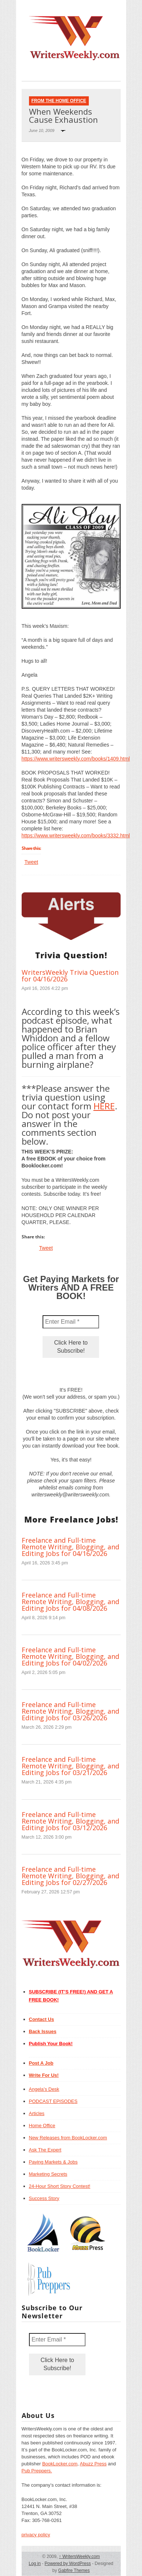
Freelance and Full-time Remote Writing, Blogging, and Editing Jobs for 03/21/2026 (70, 1766)
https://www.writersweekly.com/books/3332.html (76, 835)
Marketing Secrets (48, 2174)
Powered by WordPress (68, 2563)
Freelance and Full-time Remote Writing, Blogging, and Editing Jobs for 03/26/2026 (70, 1711)
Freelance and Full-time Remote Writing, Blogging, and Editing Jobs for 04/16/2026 (70, 1547)
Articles (37, 2113)
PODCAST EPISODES (53, 2101)
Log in (35, 2563)
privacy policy (36, 2534)
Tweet (31, 862)
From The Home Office (59, 100)
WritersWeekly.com (79, 2556)
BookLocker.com (59, 2463)
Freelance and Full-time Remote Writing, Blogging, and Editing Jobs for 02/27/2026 (70, 1876)
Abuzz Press (93, 2463)
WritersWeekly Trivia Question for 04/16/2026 (70, 975)
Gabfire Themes (74, 2570)
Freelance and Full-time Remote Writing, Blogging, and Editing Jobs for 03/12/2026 (70, 1821)
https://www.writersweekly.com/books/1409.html (76, 759)
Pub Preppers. (37, 2470)
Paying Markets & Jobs (53, 2162)
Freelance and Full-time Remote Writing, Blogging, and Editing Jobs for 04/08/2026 (70, 1602)
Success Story (44, 2198)
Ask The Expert (45, 2150)
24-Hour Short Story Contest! (60, 2186)
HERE (104, 1106)
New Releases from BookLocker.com (68, 2137)
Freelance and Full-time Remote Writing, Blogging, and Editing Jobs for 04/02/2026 (70, 1656)
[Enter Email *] (71, 1321)
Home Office (42, 2125)
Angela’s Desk (44, 2089)
